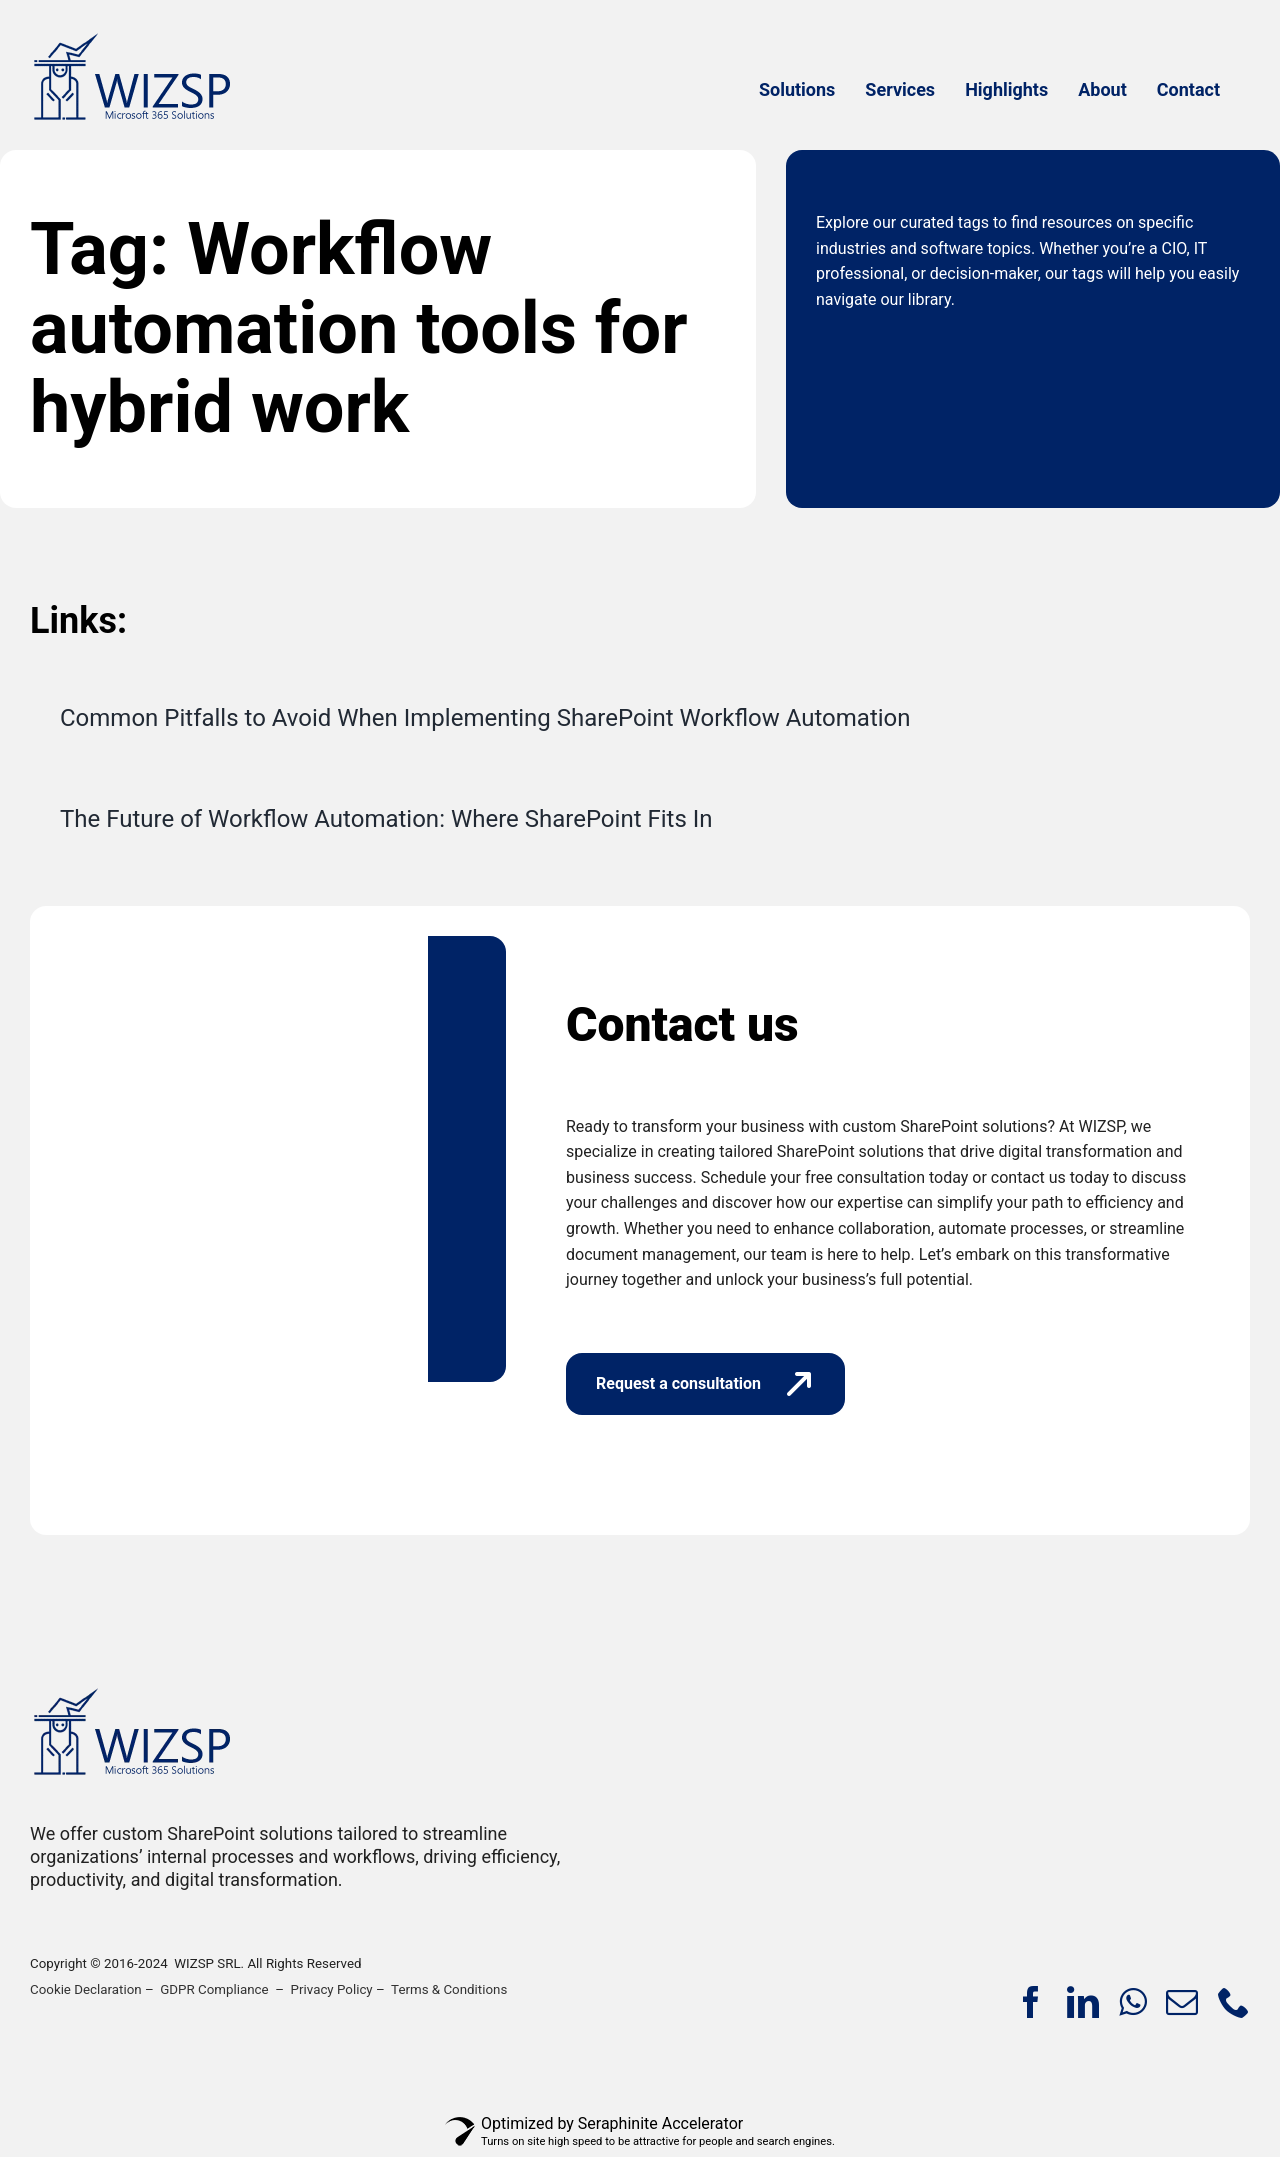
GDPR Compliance (214, 1989)
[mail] (1182, 2002)
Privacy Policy (332, 1989)
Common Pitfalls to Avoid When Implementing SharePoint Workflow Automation (485, 718)
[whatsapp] (1132, 2002)
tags (973, 222)
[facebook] (1031, 2002)
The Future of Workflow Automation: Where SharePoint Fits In (386, 819)
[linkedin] (1083, 2002)
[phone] (1234, 2002)
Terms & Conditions (449, 1989)
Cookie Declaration (86, 1989)
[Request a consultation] (705, 1384)
